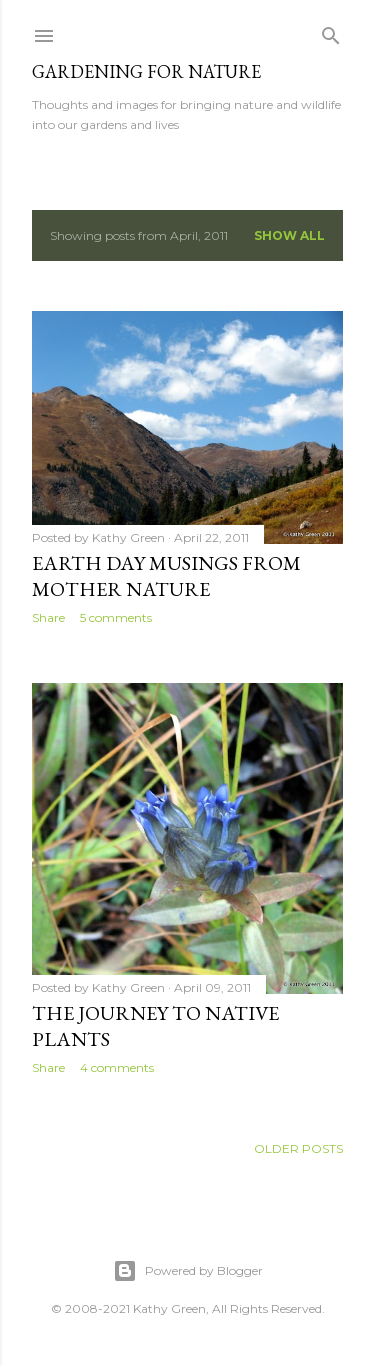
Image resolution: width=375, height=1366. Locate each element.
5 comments (116, 617)
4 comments (117, 1067)
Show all (289, 235)
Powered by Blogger (188, 1271)
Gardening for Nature (146, 71)
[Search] (331, 31)
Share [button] (48, 617)
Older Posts (298, 1148)
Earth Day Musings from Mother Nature (166, 576)
